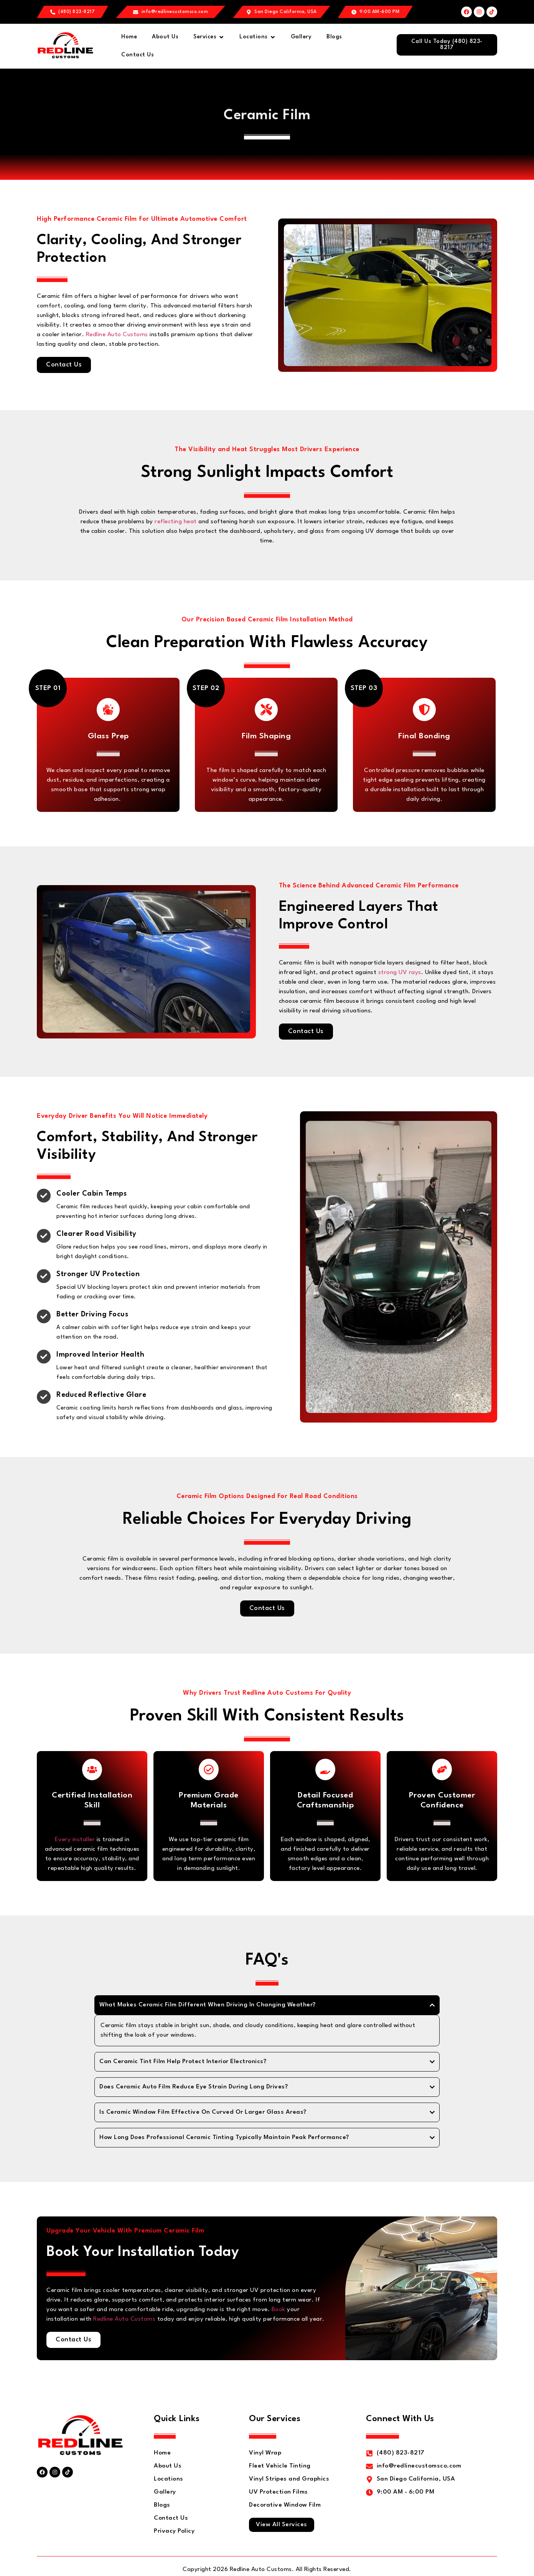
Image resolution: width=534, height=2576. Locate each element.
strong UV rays (399, 972)
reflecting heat (176, 522)
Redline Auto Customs (117, 335)
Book (278, 2311)
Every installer (75, 1841)
